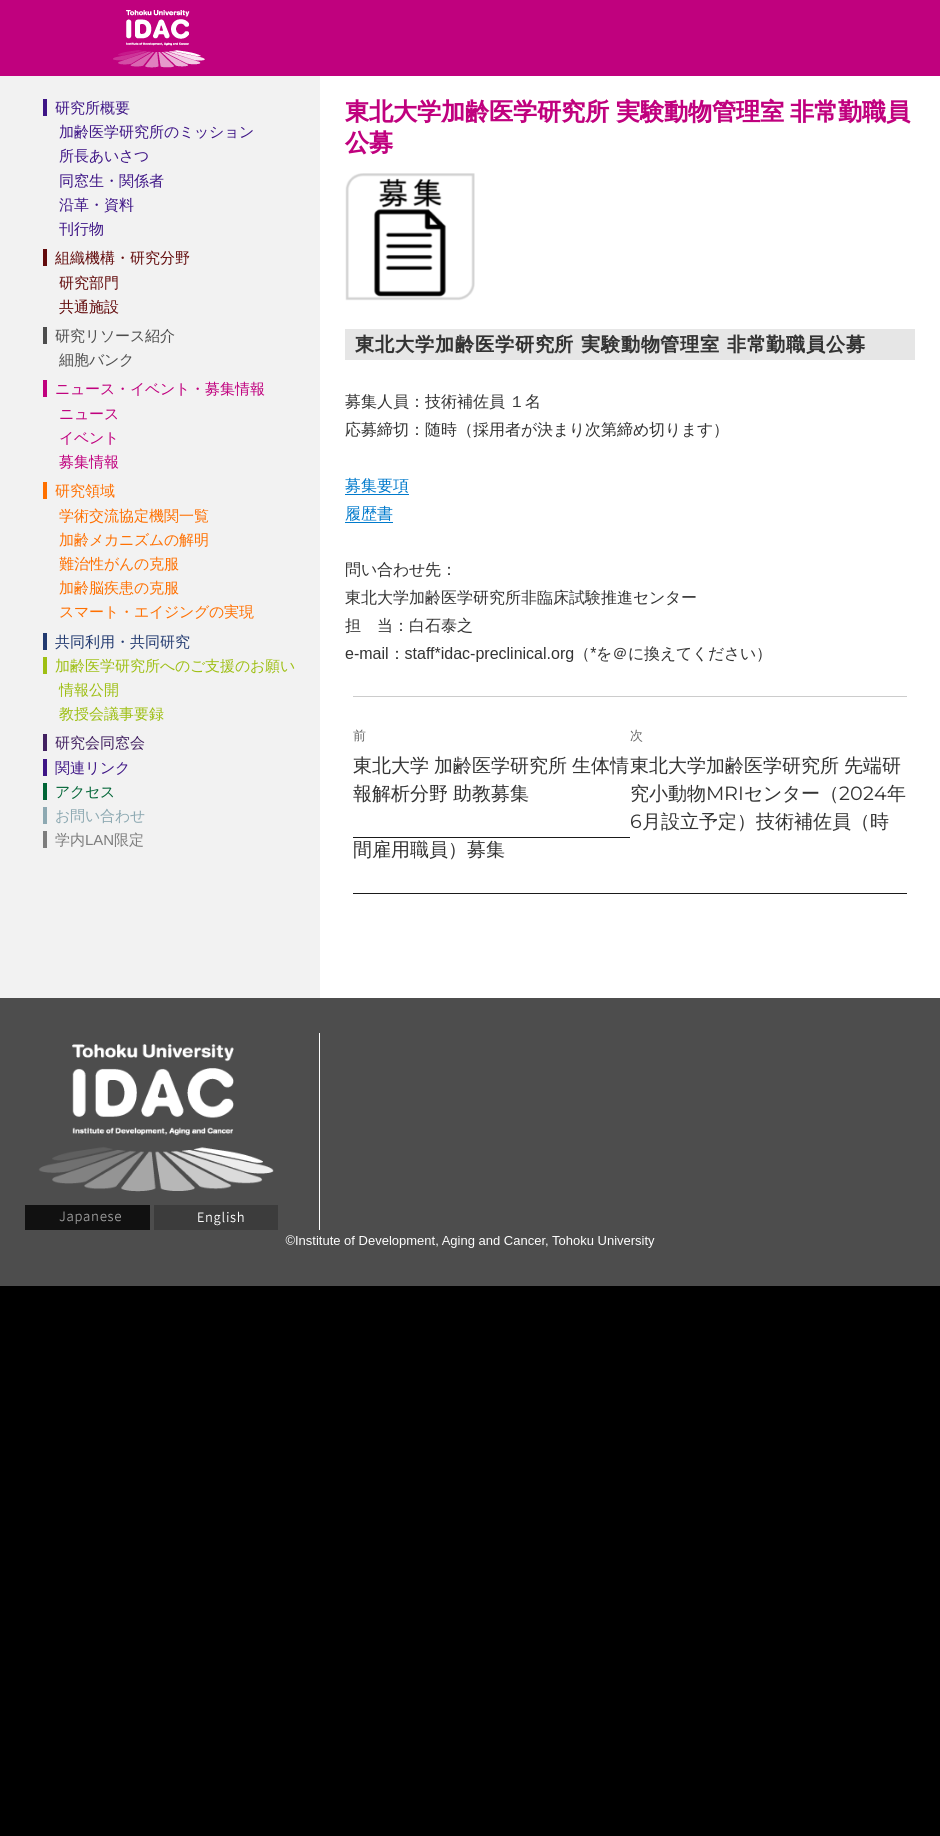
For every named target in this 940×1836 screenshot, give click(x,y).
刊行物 (81, 228)
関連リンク (92, 767)
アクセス (85, 791)
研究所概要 (92, 107)
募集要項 (377, 485)
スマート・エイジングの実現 (156, 611)
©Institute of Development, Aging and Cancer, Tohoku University (469, 1240)
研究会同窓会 (100, 742)
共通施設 (89, 306)
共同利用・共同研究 (122, 641)
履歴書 (369, 513)
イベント (89, 437)
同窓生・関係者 (111, 180)
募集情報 (89, 461)
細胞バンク (96, 359)
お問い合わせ (100, 815)
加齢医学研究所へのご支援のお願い (175, 665)
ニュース (89, 413)
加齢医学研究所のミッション (156, 131)
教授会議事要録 (111, 713)
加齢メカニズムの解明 (134, 539)
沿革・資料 (96, 204)
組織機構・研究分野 (122, 257)
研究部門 (89, 282)
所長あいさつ (104, 155)
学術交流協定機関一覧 (134, 515)
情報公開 (89, 689)
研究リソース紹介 (115, 335)
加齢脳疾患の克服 (119, 587)
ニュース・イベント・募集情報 (160, 388)
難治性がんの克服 (119, 563)
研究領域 (85, 490)
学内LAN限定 (99, 839)
